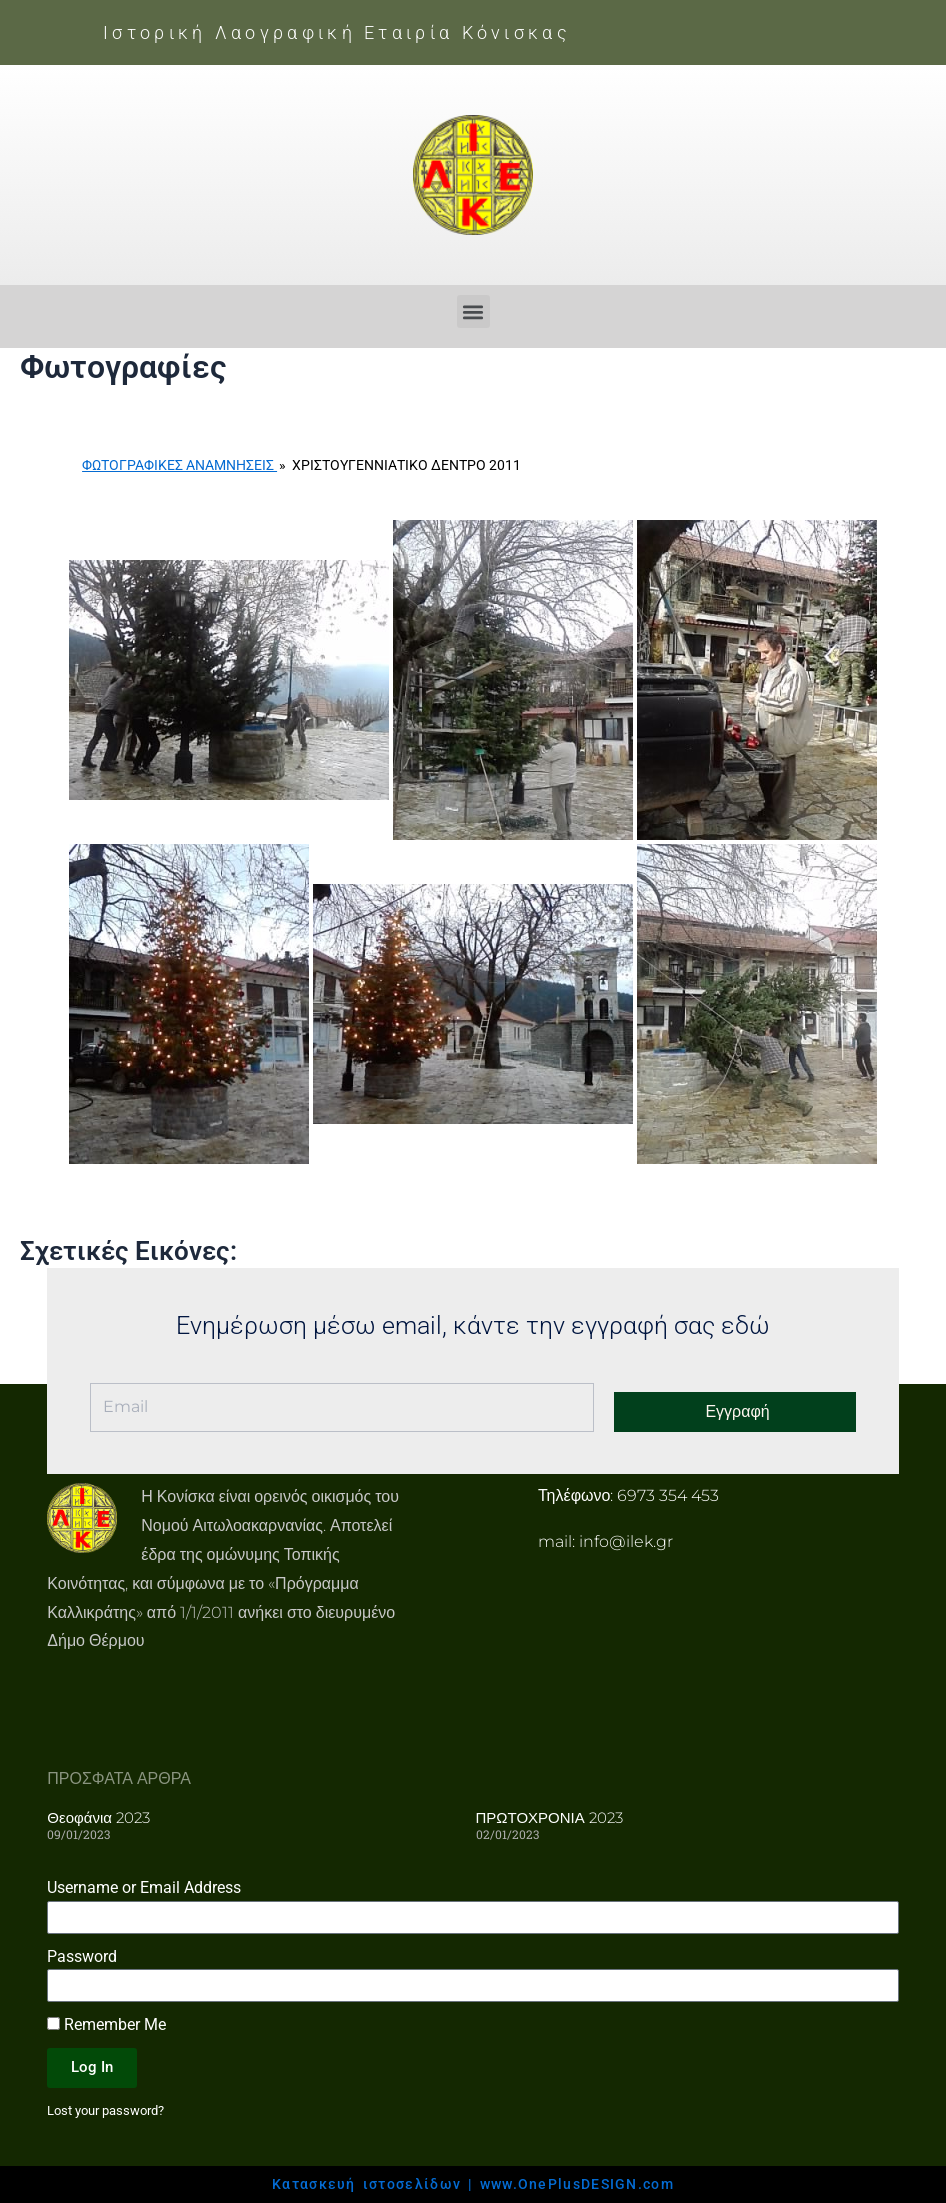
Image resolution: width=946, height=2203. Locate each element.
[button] (473, 311)
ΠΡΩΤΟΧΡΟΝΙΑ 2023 (549, 1816)
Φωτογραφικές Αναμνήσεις (179, 465)
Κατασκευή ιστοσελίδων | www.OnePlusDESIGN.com (473, 2184)
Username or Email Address (144, 1887)
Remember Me (106, 2024)
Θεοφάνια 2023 (98, 1816)
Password (82, 1955)
